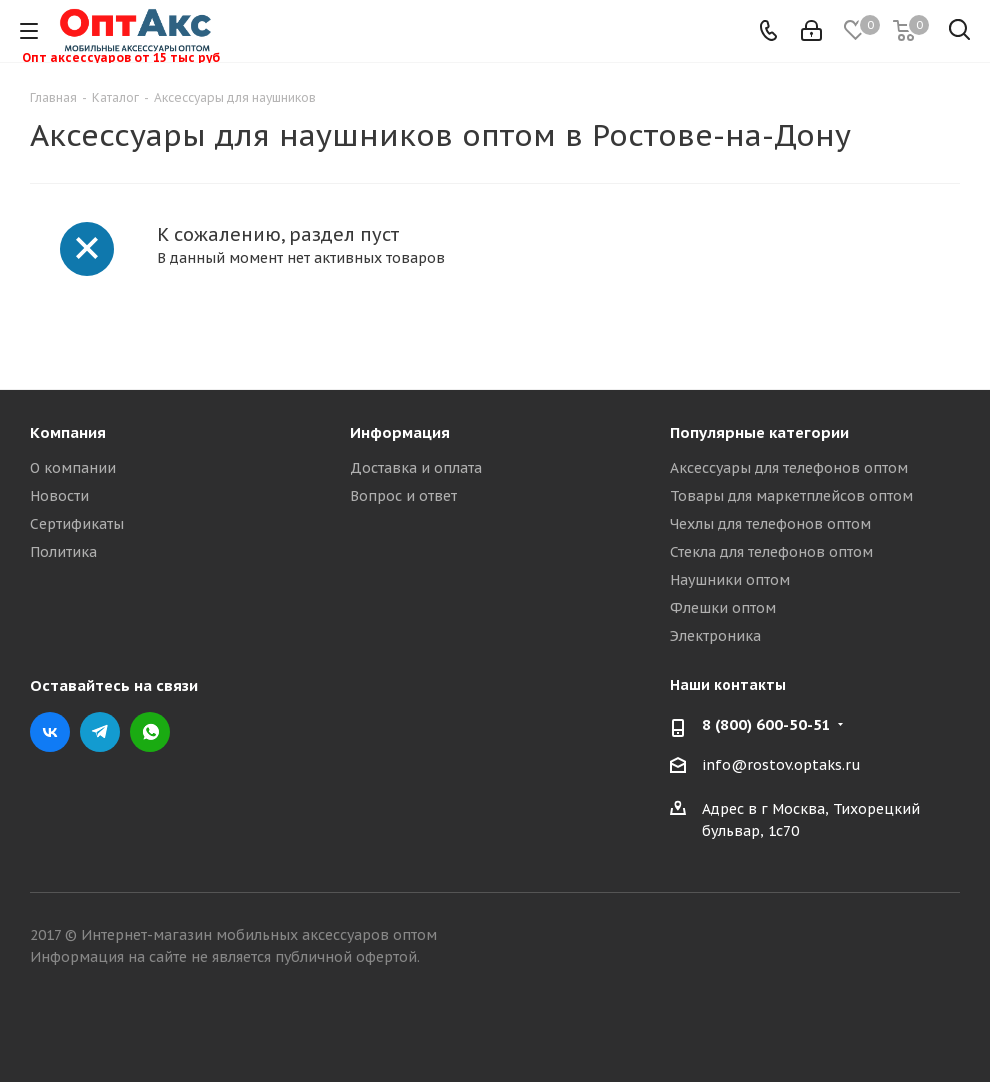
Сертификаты (77, 524)
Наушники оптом (730, 580)
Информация (400, 432)
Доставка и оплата (416, 468)
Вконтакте (50, 732)
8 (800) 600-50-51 (766, 725)
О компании (73, 468)
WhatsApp (150, 732)
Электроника (715, 636)
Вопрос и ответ (403, 496)
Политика (63, 552)
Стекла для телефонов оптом (771, 552)
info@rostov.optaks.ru (781, 765)
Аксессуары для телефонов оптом (789, 468)
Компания (68, 432)
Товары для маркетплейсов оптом (791, 496)
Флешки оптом (723, 608)
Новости (59, 496)
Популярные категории (759, 432)
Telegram (100, 732)
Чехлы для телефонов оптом (770, 524)
